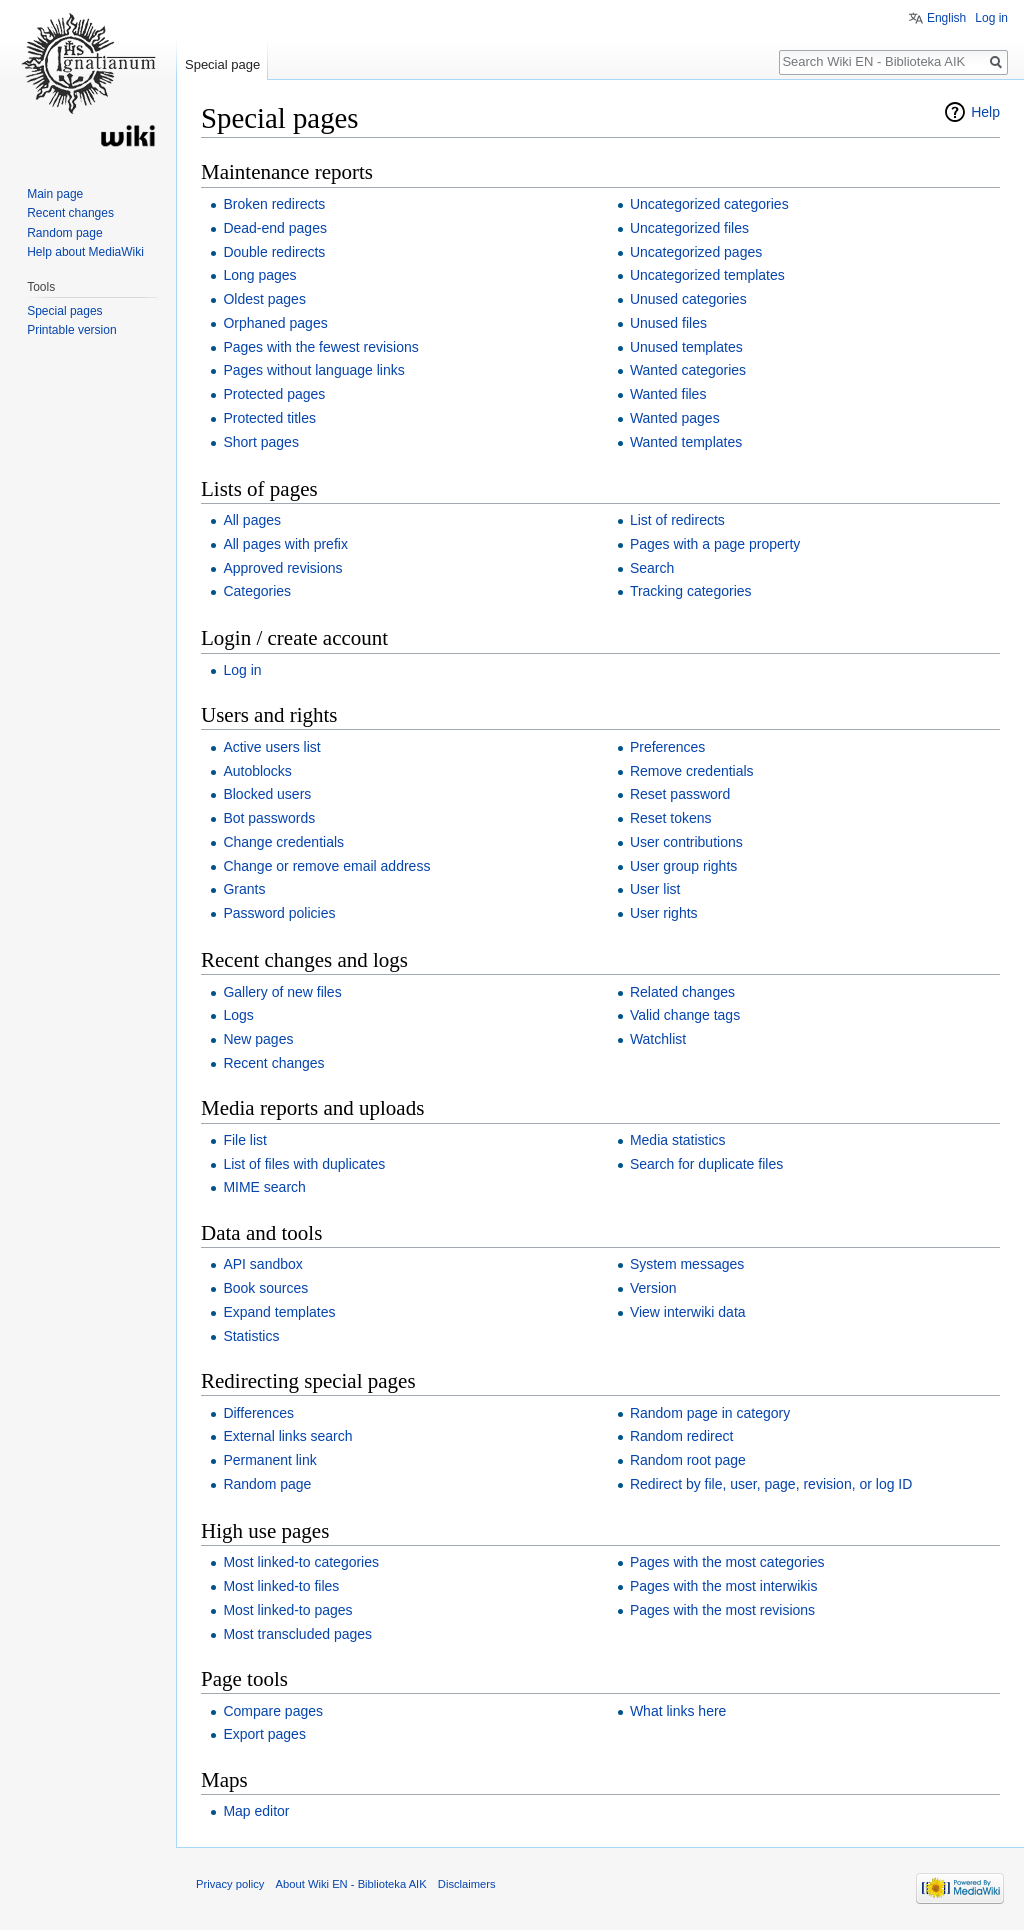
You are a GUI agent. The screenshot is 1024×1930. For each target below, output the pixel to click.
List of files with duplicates (304, 1164)
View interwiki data (688, 1312)
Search (652, 568)
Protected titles (269, 418)
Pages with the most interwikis (724, 1586)
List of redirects (677, 520)
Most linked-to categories (301, 1562)
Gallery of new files (282, 992)
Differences (258, 1413)
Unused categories (688, 299)
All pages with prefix (285, 544)
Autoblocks (257, 771)
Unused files (668, 323)
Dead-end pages (275, 228)
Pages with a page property (715, 544)
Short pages (261, 442)
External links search (287, 1436)
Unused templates (686, 347)
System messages (687, 1264)
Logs (238, 1015)
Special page (222, 64)
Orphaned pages (275, 323)
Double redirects (274, 252)
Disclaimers (467, 1884)
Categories (257, 591)
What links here (678, 1711)
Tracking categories (691, 591)
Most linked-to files (281, 1586)
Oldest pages (264, 299)
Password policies (279, 913)
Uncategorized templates (707, 275)
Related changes (682, 992)
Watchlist (658, 1039)
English (946, 18)
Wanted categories (688, 370)
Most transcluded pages (297, 1634)
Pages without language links (313, 370)
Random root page (688, 1460)
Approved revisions (282, 568)
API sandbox (262, 1264)
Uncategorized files (689, 228)
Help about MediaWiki (85, 252)
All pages (252, 520)
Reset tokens (671, 818)
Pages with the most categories (727, 1562)
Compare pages (273, 1711)
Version (653, 1288)
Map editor (256, 1811)
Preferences (667, 747)
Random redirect (682, 1436)
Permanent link (269, 1460)
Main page (55, 194)
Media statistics (678, 1140)
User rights (664, 913)
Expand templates (279, 1312)
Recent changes (273, 1063)
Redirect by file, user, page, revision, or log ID (771, 1484)
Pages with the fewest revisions (320, 347)
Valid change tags (685, 1015)
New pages (258, 1039)
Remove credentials (692, 771)
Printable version (71, 330)
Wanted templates (686, 442)
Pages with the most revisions (722, 1610)
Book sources (265, 1288)
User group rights (683, 866)
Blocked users (267, 794)
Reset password (680, 794)
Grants (244, 889)
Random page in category (710, 1413)
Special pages (64, 311)
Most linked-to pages (287, 1610)
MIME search (264, 1187)
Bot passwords (269, 818)
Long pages (259, 275)
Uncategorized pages (696, 252)
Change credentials (283, 842)
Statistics (251, 1336)
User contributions (686, 842)
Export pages (264, 1734)
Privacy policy (230, 1884)
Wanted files (668, 394)
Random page (267, 1484)
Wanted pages (675, 418)
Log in (242, 670)
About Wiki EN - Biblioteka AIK (351, 1884)
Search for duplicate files (706, 1164)
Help (985, 112)
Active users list (271, 747)
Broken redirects (274, 204)
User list (655, 889)
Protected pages (274, 394)
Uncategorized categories (709, 204)
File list (245, 1140)
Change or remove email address (326, 866)
